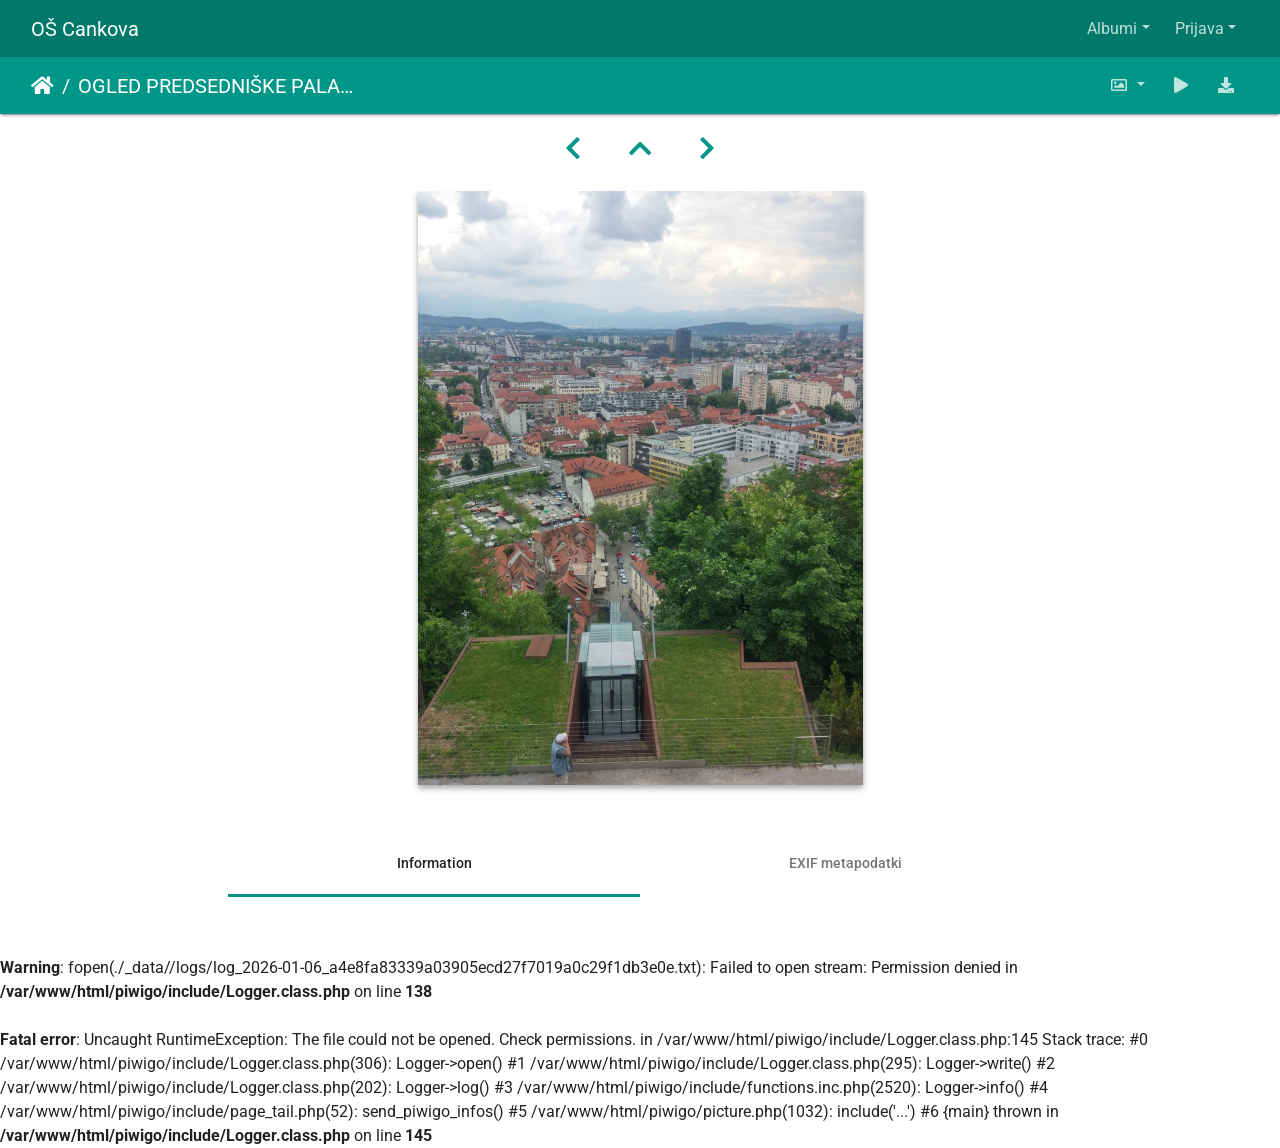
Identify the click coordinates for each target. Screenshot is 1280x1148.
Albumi (1112, 28)
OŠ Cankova (85, 29)
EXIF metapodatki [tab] (845, 863)
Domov (42, 86)
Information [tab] (434, 863)
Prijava (1199, 28)
